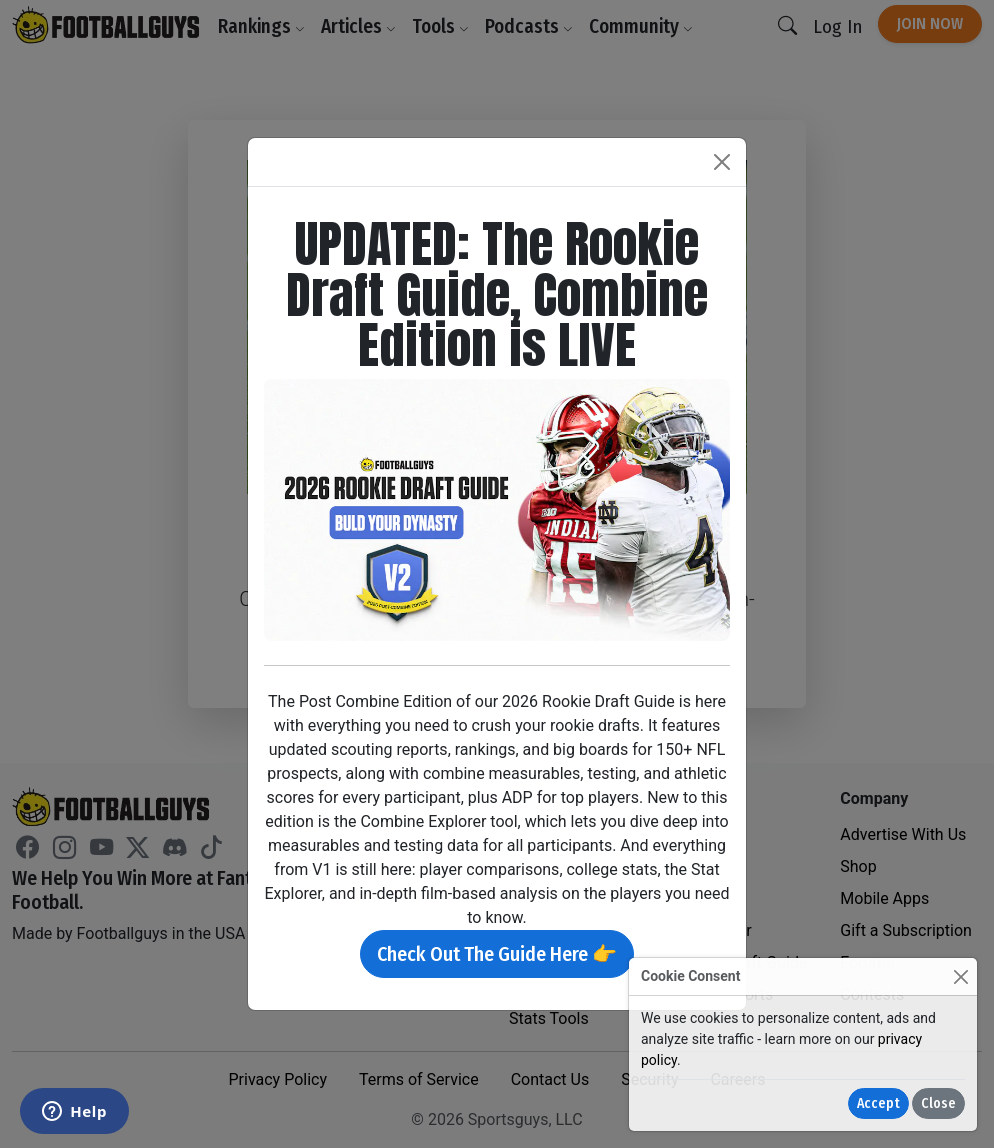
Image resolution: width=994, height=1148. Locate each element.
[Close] (960, 976)
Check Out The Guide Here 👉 (497, 954)
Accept (878, 1103)
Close (938, 1103)
